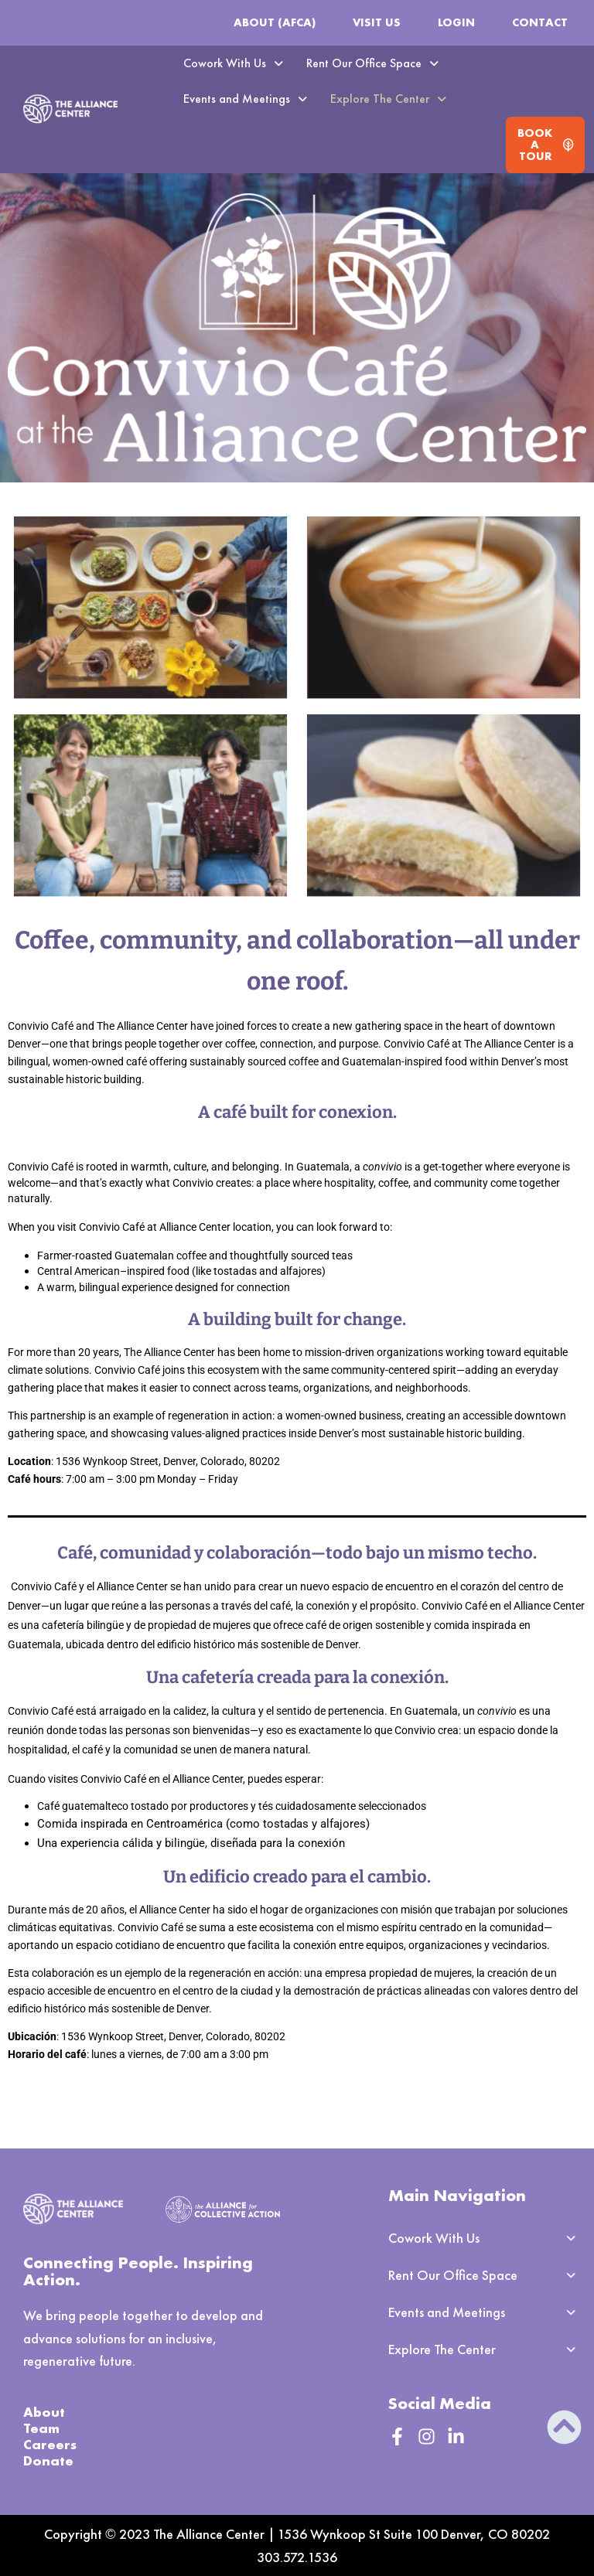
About (44, 2412)
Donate (48, 2460)
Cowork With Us (233, 63)
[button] (233, 63)
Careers (50, 2444)
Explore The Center (388, 98)
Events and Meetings (245, 98)
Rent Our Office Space (372, 63)
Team (41, 2428)
